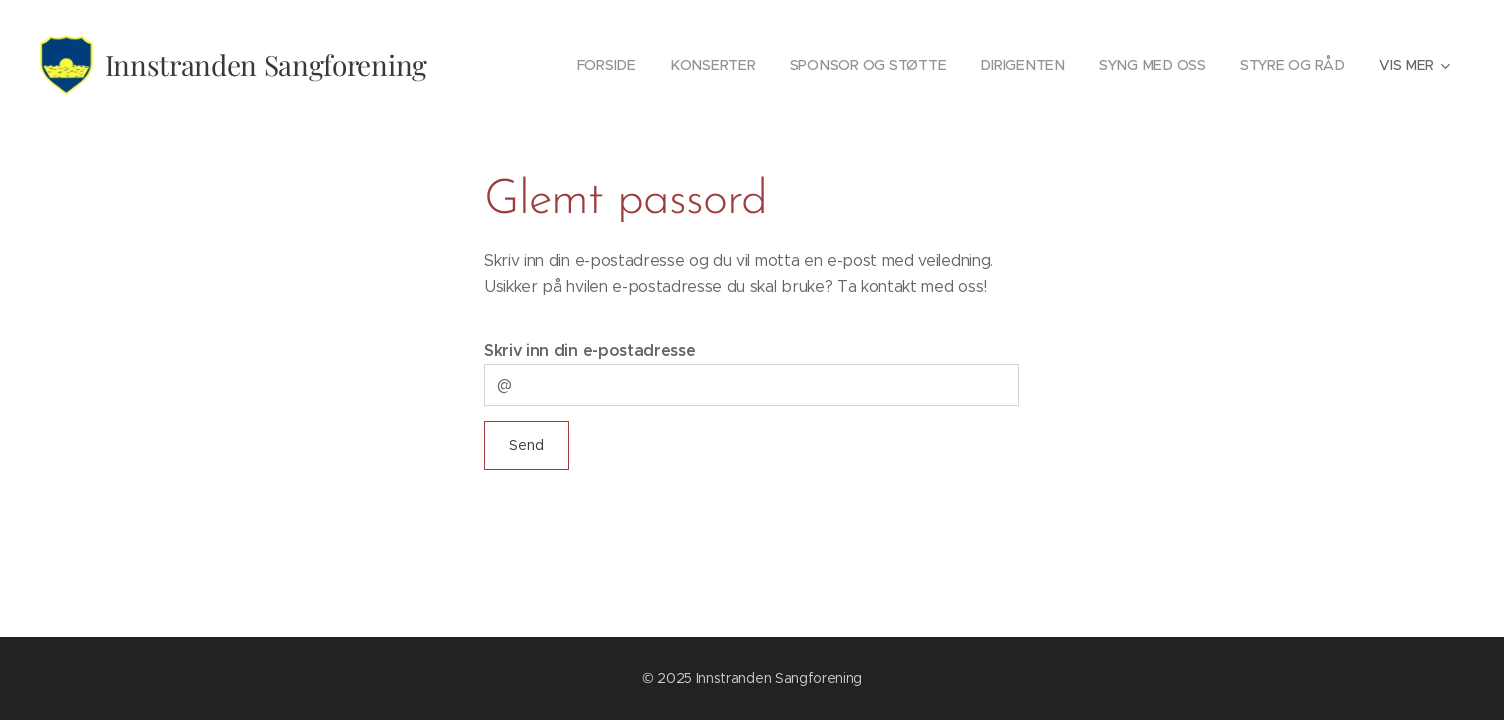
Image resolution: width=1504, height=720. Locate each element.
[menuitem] (612, 65)
